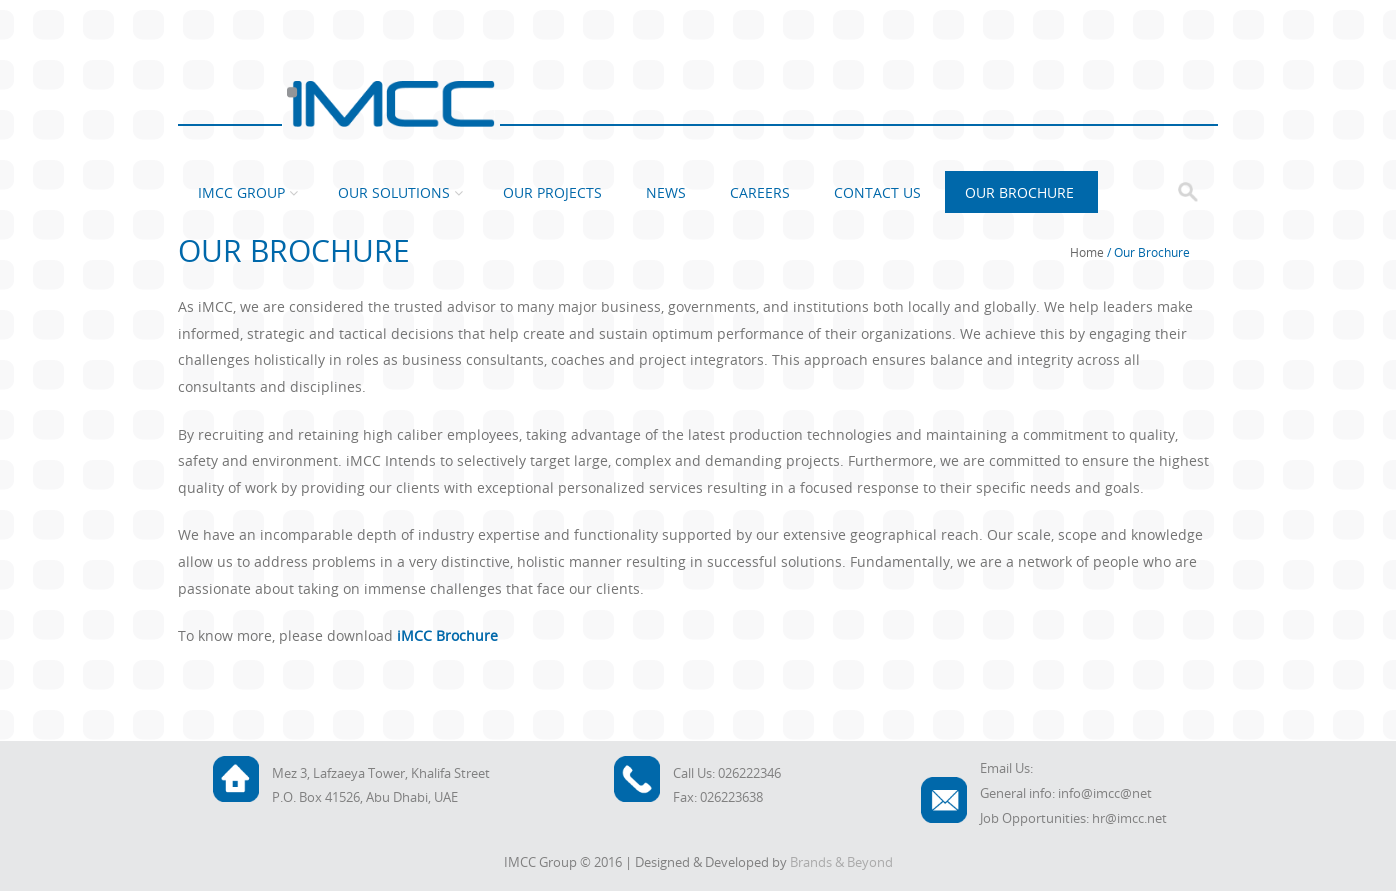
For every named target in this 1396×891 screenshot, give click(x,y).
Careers (760, 192)
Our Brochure (1019, 192)
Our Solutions (394, 192)
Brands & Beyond (841, 862)
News (666, 192)
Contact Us (877, 192)
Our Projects (552, 192)
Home (1087, 252)
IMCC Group (241, 192)
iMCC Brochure (447, 635)
